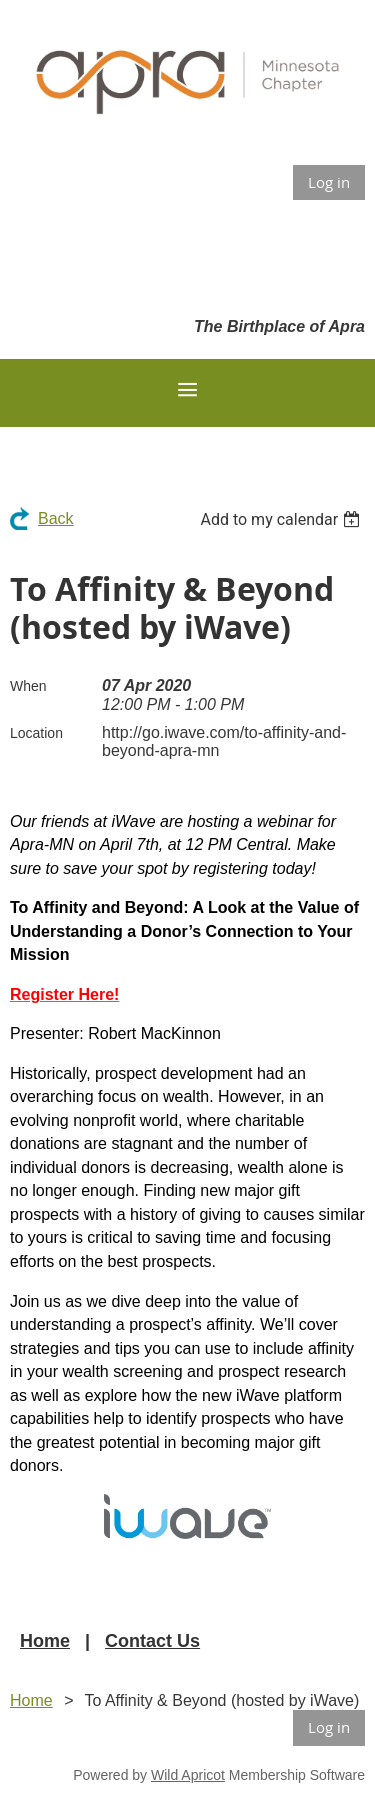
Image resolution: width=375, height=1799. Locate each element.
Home (45, 1641)
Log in (329, 182)
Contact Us (152, 1641)
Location (36, 733)
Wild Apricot (188, 1775)
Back (56, 518)
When (28, 686)
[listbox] (282, 519)
